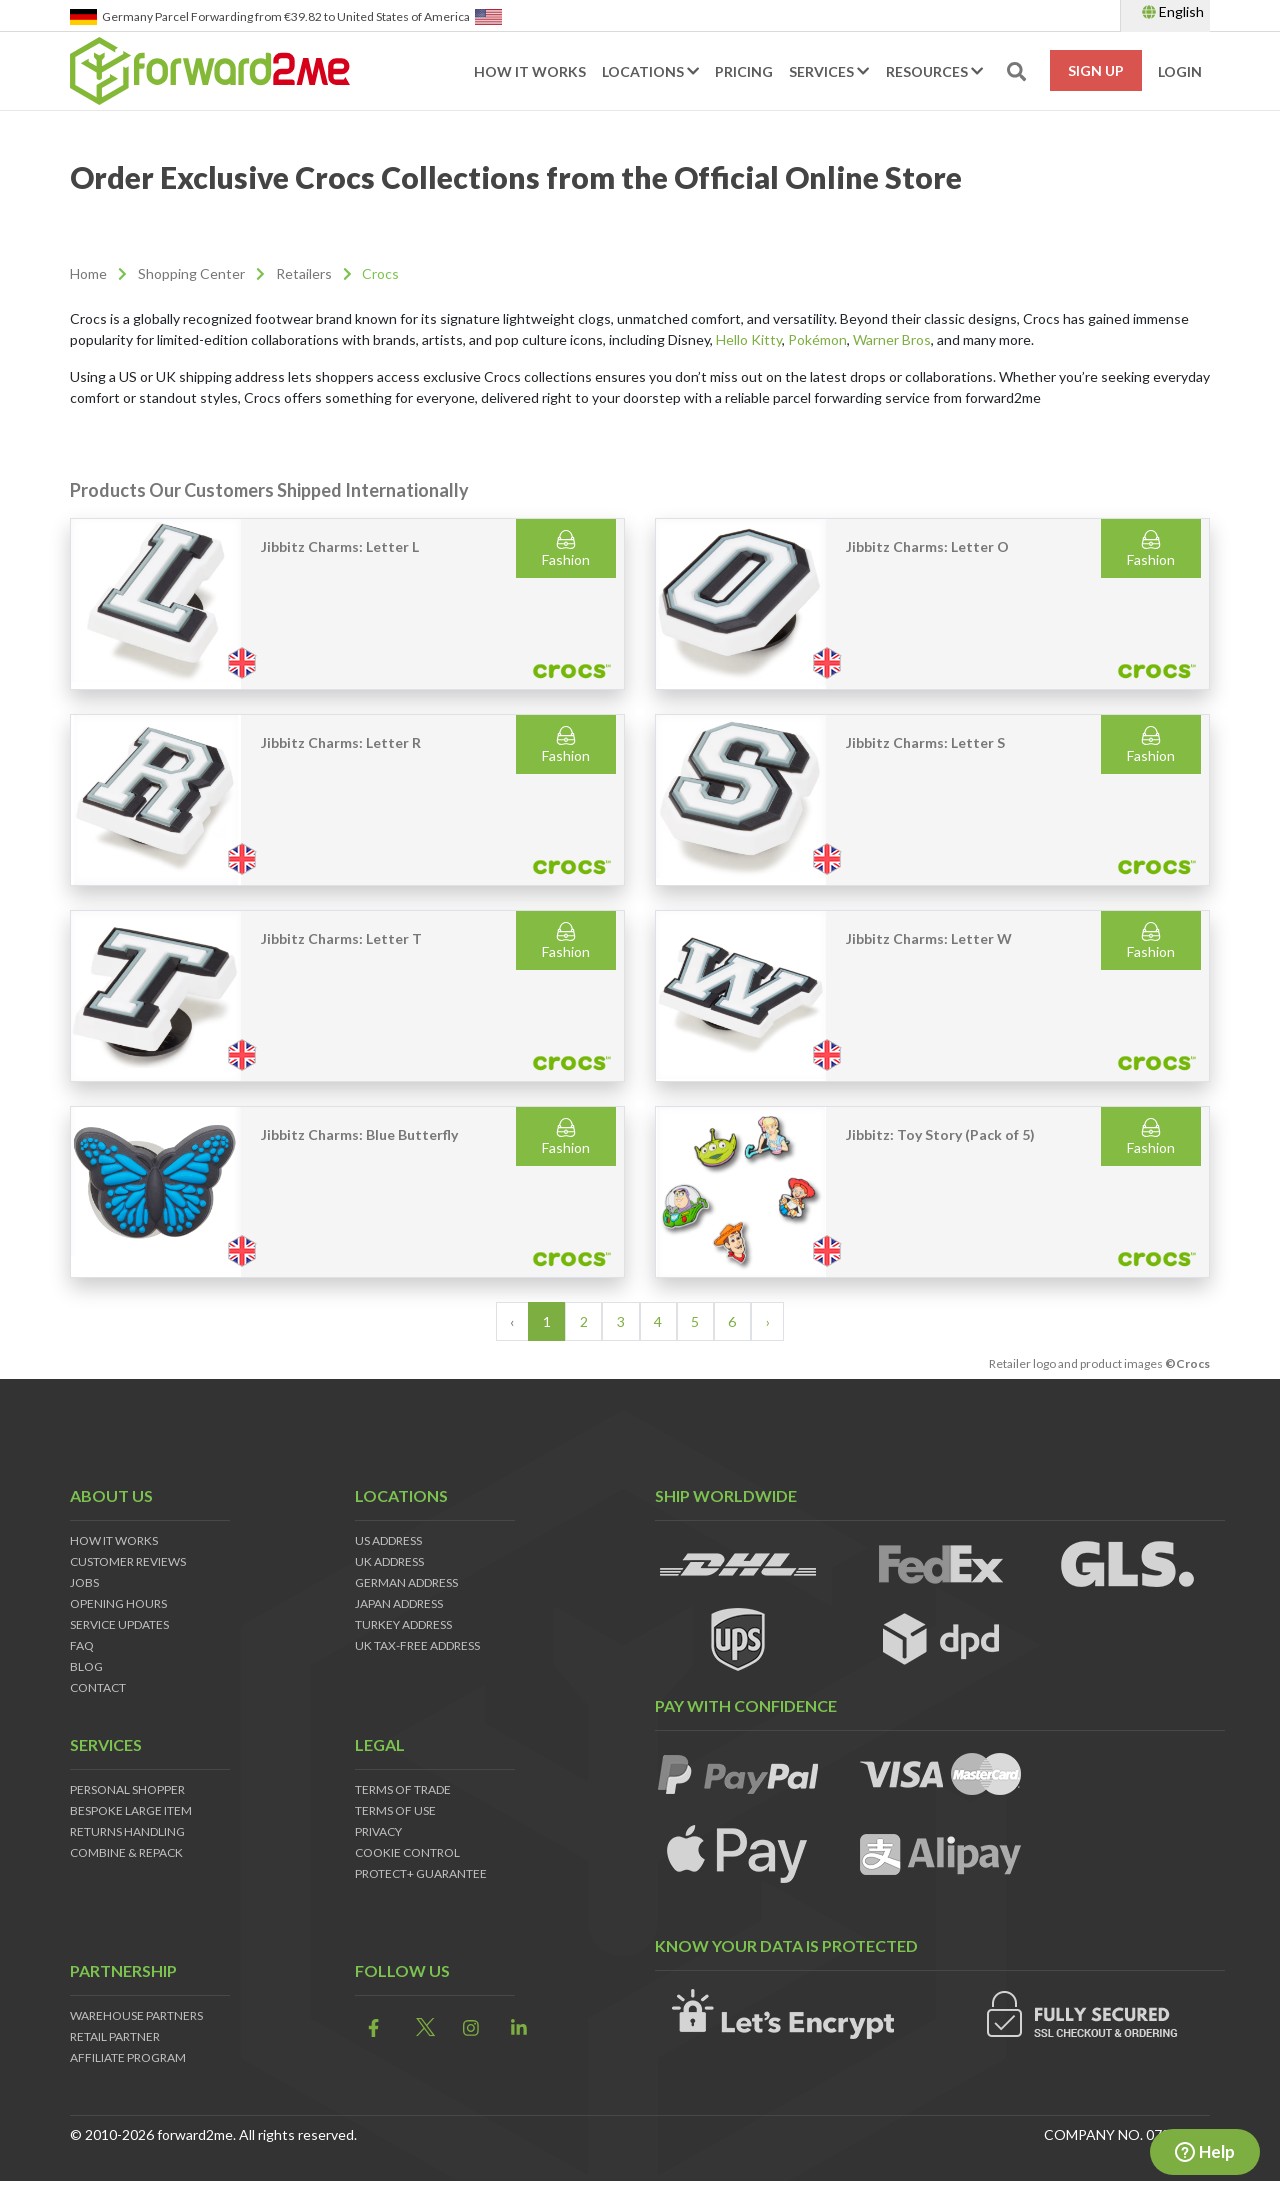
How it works (530, 71)
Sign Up (1096, 70)
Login (1180, 71)
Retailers (304, 273)
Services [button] (829, 71)
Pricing (744, 71)
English (1173, 11)
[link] (368, 2028)
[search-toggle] (1016, 71)
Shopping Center (191, 273)
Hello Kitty (749, 339)
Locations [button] (650, 71)
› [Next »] (768, 1321)
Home (88, 273)
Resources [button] (934, 71)
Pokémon (817, 339)
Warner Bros (892, 339)
